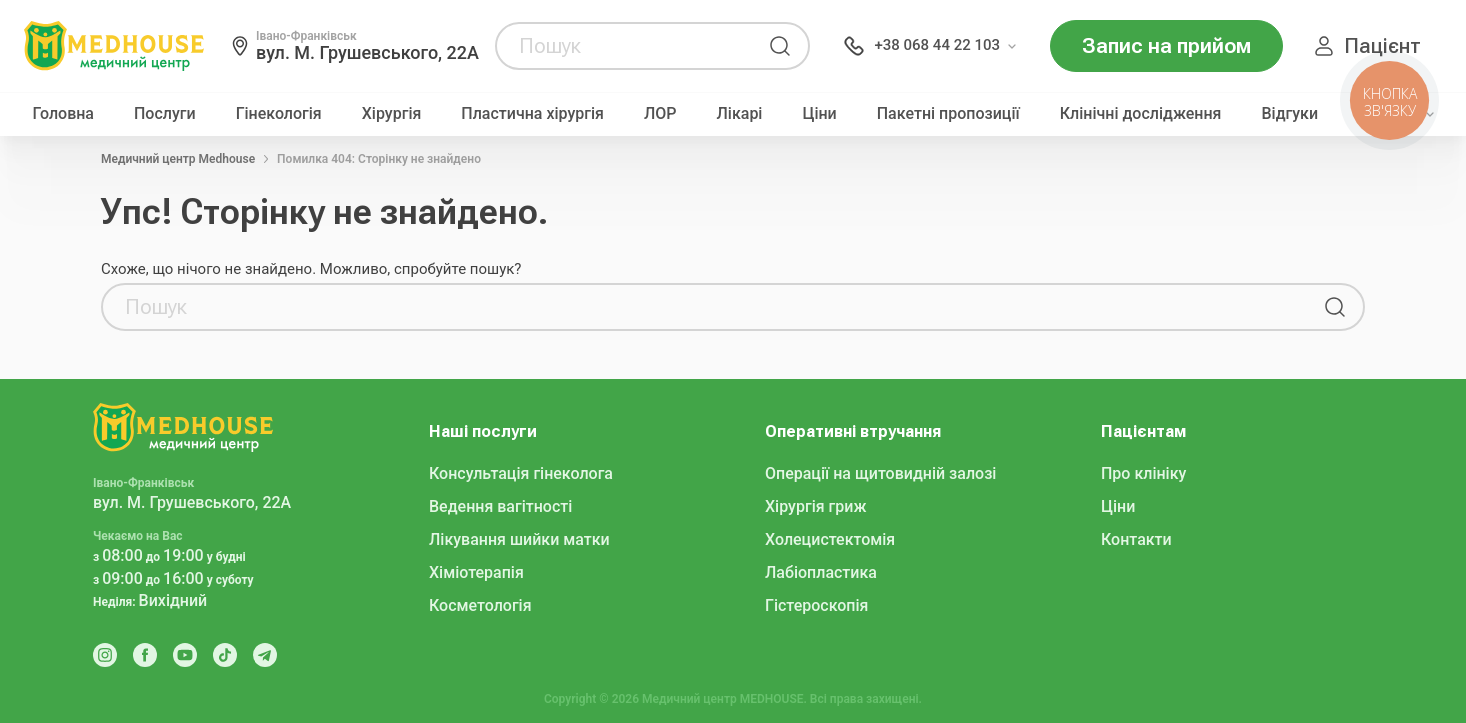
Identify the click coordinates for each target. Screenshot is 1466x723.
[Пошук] (780, 46)
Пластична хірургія (532, 114)
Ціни (819, 114)
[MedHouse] (114, 45)
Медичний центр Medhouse (178, 159)
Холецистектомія (830, 539)
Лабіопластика (821, 572)
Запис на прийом (1166, 46)
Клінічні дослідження (1141, 114)
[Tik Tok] (225, 655)
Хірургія (392, 114)
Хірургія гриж (815, 506)
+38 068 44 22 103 (937, 45)
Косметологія (480, 605)
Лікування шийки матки (519, 539)
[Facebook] (145, 655)
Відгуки (1290, 114)
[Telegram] (265, 655)
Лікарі (740, 114)
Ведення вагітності (500, 506)
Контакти (1136, 539)
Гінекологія (279, 114)
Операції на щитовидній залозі (880, 473)
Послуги (165, 114)
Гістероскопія (816, 605)
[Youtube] (185, 655)
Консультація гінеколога (521, 473)
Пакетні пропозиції (948, 114)
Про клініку (1143, 473)
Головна (63, 114)
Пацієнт (1382, 46)
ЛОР (660, 114)
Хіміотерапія (476, 572)
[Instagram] (105, 655)
